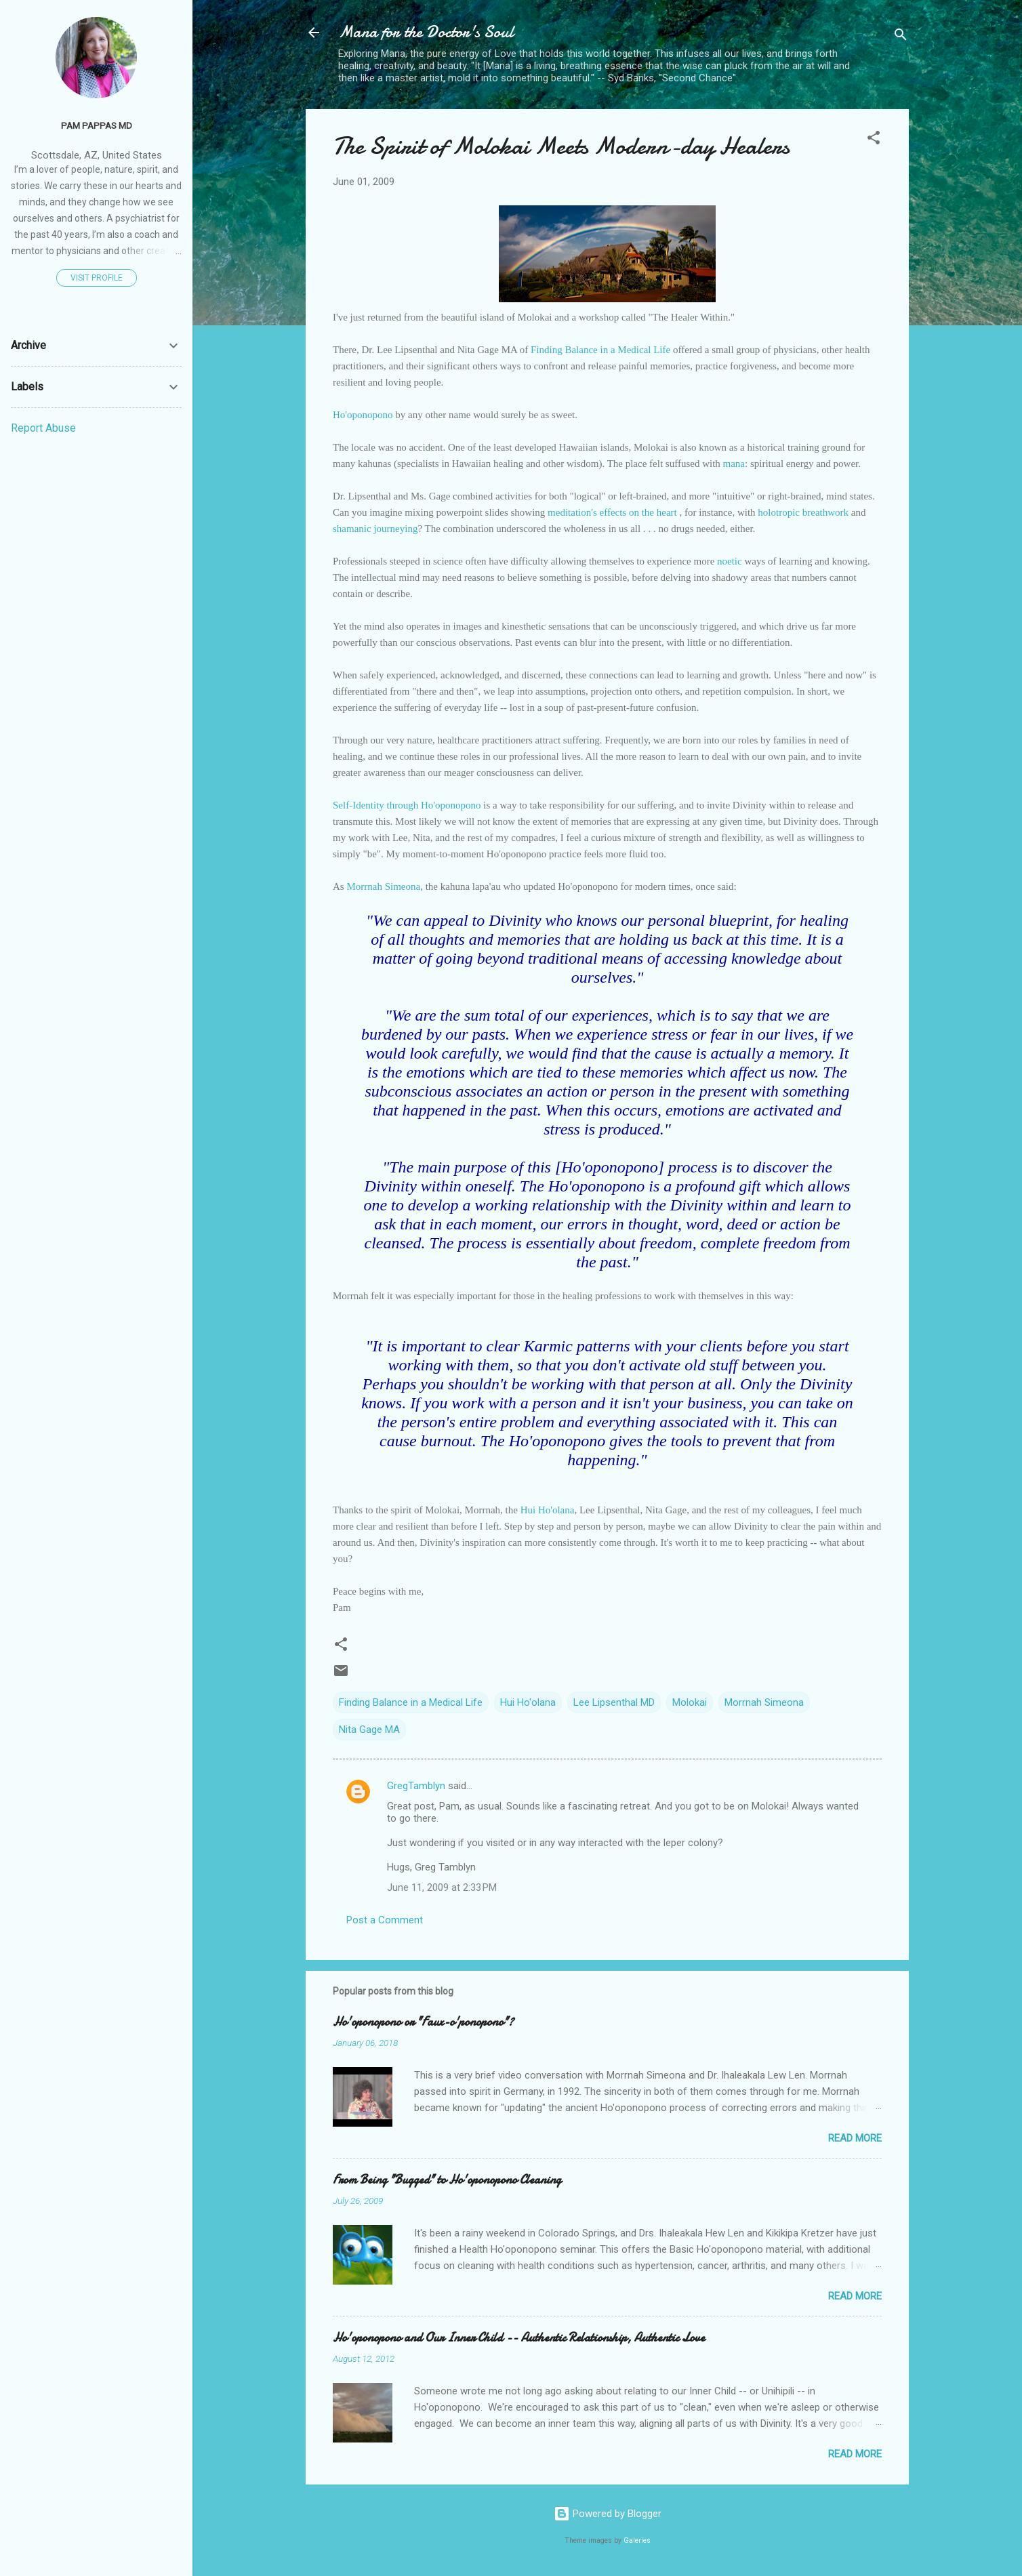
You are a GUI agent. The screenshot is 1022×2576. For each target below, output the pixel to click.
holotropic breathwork (803, 512)
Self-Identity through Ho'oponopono (408, 805)
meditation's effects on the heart (613, 512)
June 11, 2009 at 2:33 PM (442, 1887)
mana (734, 463)
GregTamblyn (416, 1786)
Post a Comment (384, 1920)
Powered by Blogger (607, 2514)
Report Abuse (43, 428)
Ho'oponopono (363, 414)
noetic (729, 561)
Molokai (689, 1702)
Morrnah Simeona (383, 886)
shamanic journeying (375, 528)
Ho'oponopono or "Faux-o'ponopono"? (423, 2021)
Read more (855, 2138)
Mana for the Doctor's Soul (426, 32)
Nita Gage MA (369, 1729)
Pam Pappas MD (96, 125)
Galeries (637, 2540)
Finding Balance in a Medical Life (602, 349)
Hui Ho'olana (547, 1510)
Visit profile (96, 278)
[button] (873, 139)
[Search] (901, 37)
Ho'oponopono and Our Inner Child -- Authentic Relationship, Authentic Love (519, 2337)
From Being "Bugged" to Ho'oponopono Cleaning (447, 2179)
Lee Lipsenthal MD (614, 1702)
